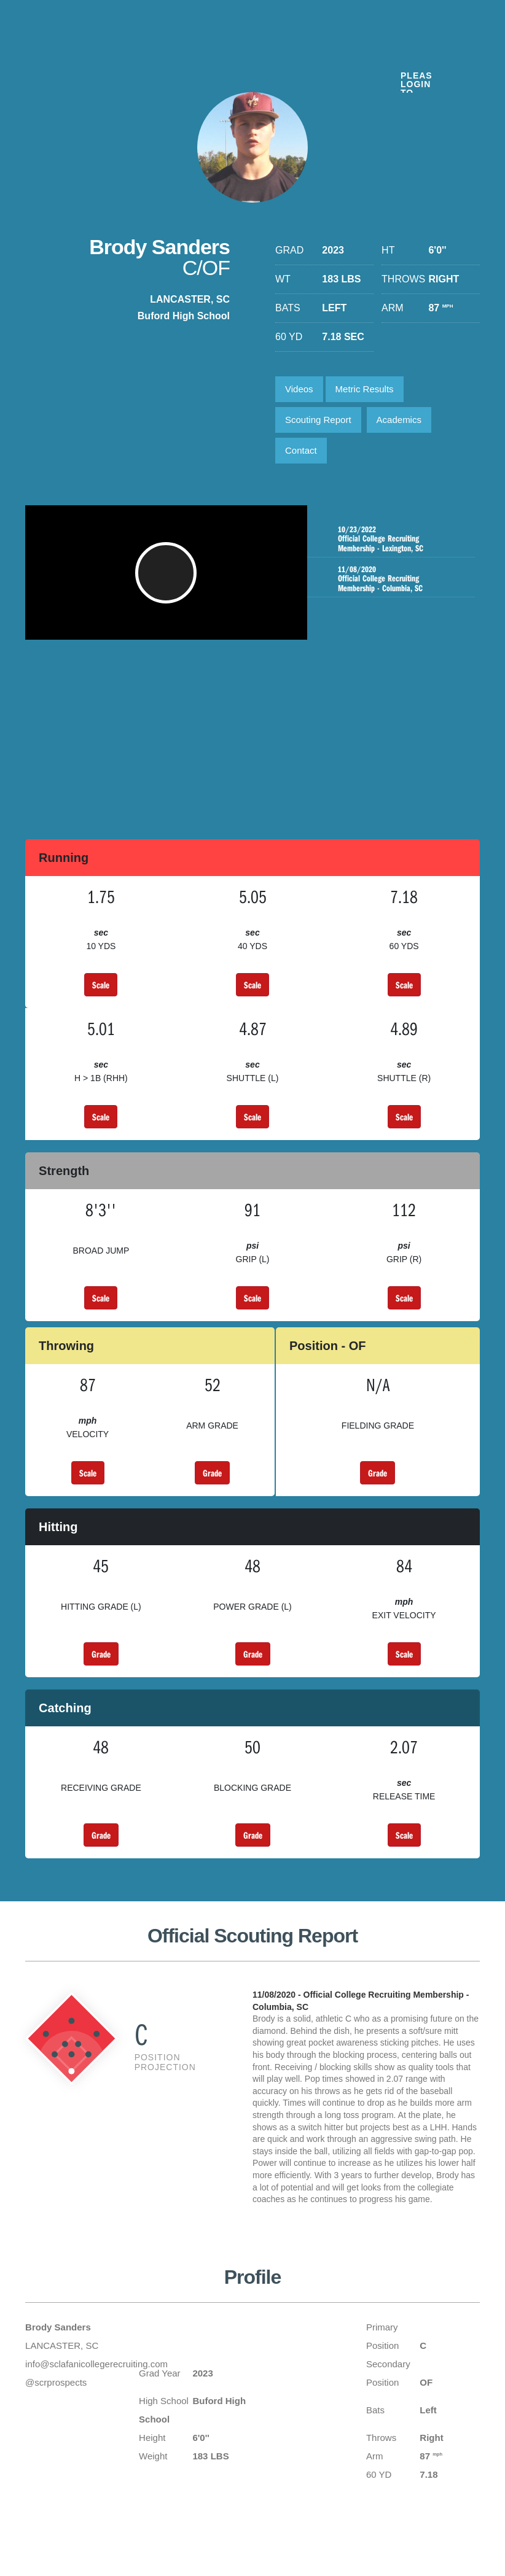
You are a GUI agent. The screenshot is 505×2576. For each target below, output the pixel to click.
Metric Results (364, 389)
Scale (100, 985)
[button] (166, 579)
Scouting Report (318, 419)
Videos (299, 389)
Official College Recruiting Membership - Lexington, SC (394, 539)
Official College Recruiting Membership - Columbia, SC (394, 579)
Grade (212, 1473)
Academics (399, 419)
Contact (301, 450)
